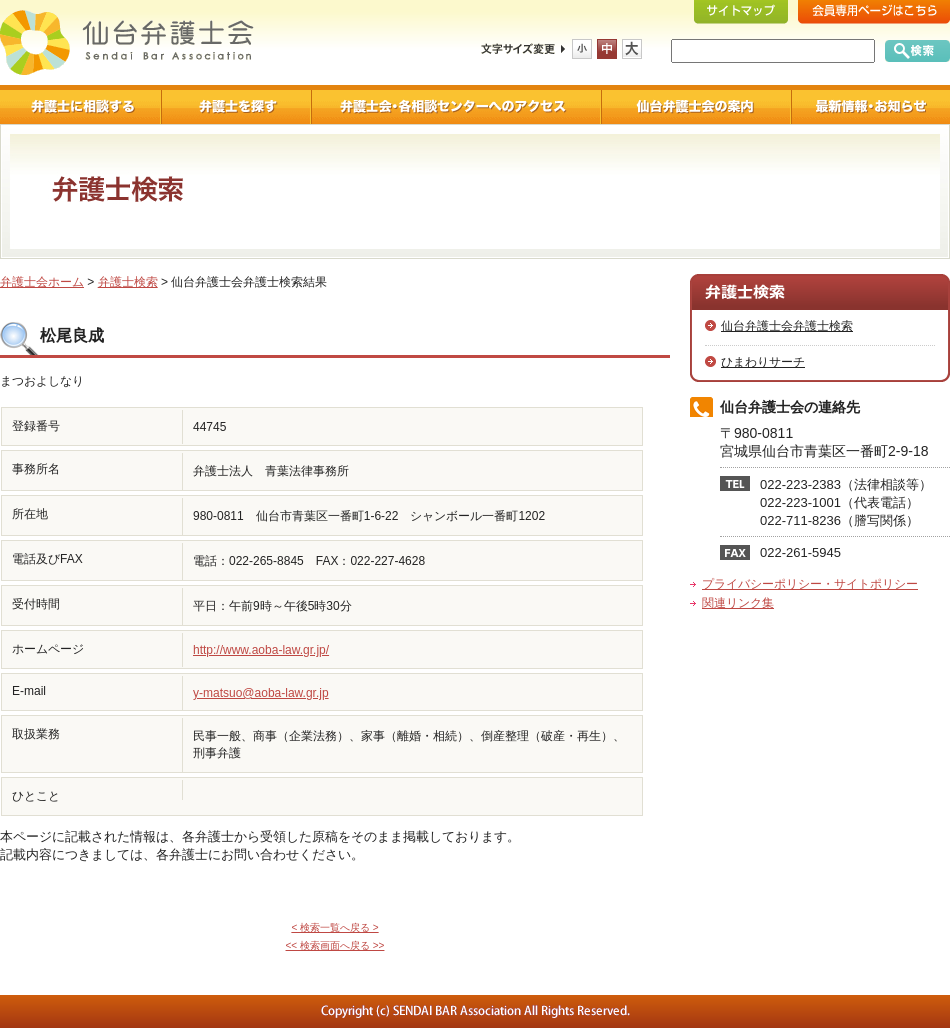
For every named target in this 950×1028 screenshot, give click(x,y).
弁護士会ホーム (42, 282)
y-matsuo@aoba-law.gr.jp (261, 693)
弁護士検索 (128, 282)
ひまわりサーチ (763, 362)
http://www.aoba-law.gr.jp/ (261, 650)
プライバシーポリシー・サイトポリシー (810, 584)
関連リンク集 (738, 603)
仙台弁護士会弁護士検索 (787, 326)
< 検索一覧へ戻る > (334, 927)
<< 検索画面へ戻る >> (335, 945)
